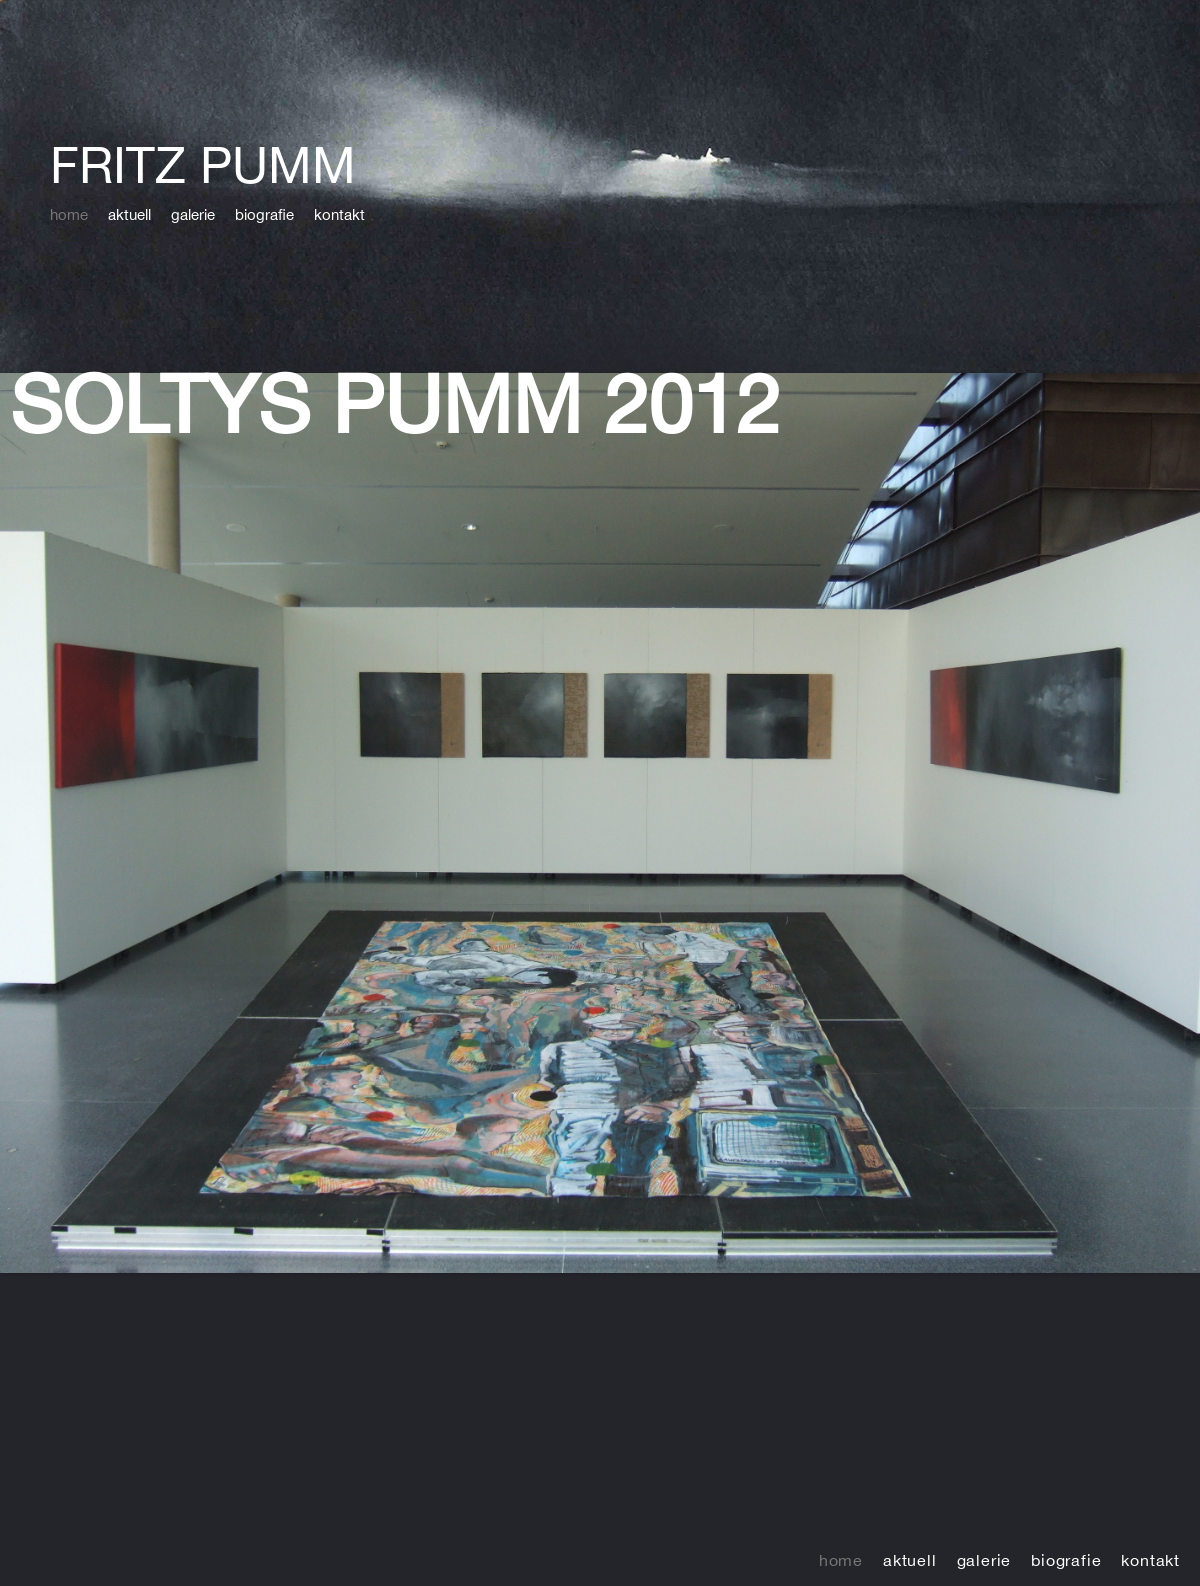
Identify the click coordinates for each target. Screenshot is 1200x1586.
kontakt (339, 214)
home (69, 214)
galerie (193, 214)
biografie (264, 214)
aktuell (129, 214)
